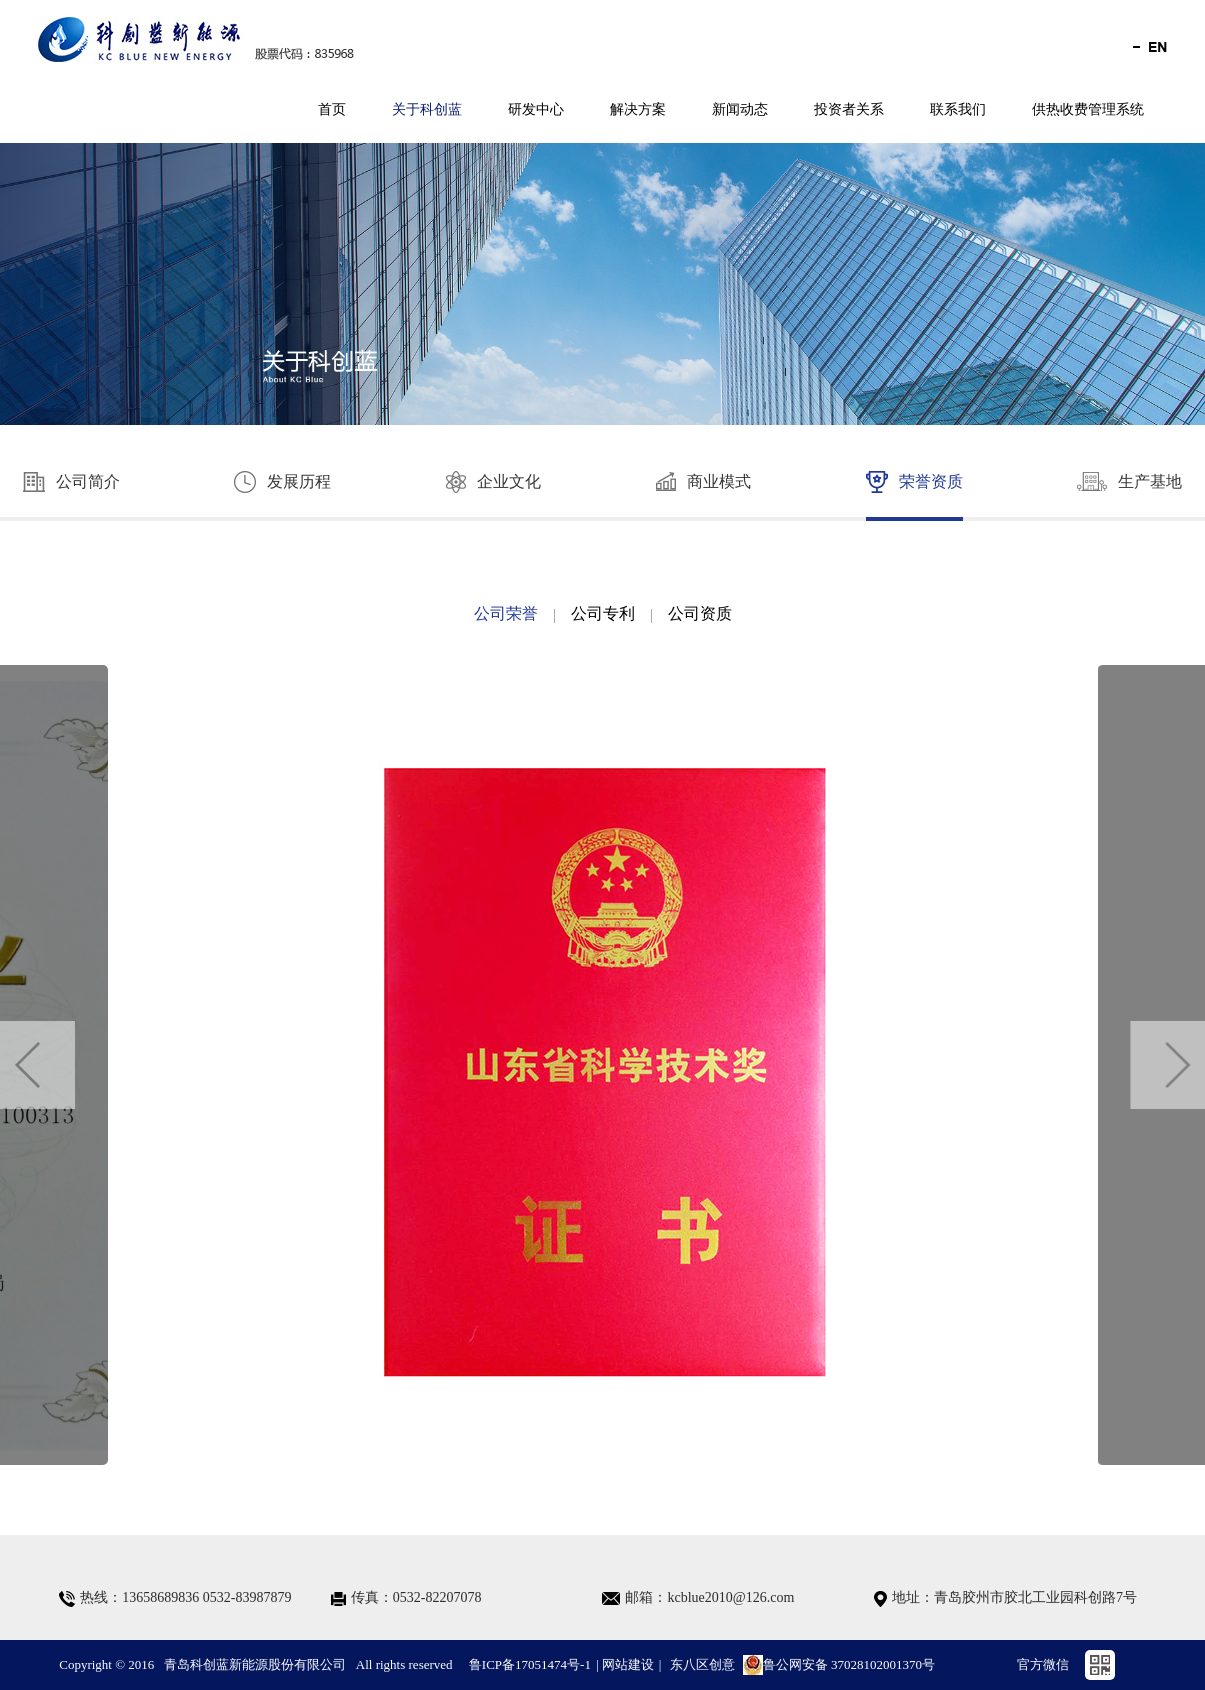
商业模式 (703, 481)
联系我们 (958, 109)
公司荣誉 (506, 613)
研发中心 (536, 109)
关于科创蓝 (427, 109)
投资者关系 (849, 109)
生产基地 (1129, 481)
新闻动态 (740, 109)
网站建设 (628, 1664)
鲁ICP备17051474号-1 (530, 1664)
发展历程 (282, 482)
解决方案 (638, 109)
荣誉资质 (914, 482)
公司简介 (71, 482)
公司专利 (603, 613)
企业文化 (493, 482)
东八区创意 (702, 1664)
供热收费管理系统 (1088, 109)
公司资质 (700, 613)
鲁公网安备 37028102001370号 (839, 1665)
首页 (332, 109)
